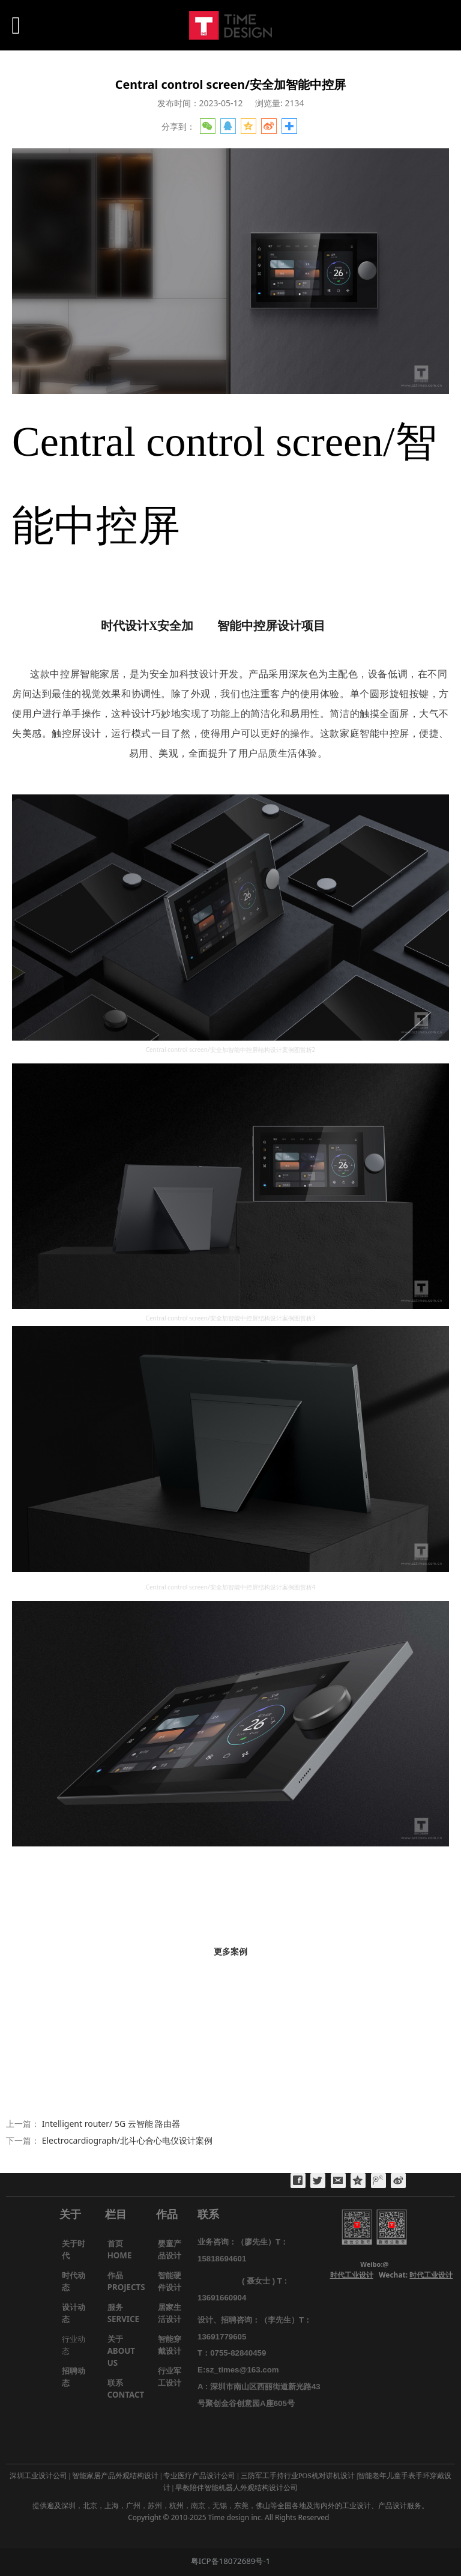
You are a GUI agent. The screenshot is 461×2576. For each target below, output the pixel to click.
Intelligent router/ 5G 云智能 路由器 (111, 2123)
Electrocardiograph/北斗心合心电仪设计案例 (127, 2140)
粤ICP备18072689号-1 (231, 2561)
